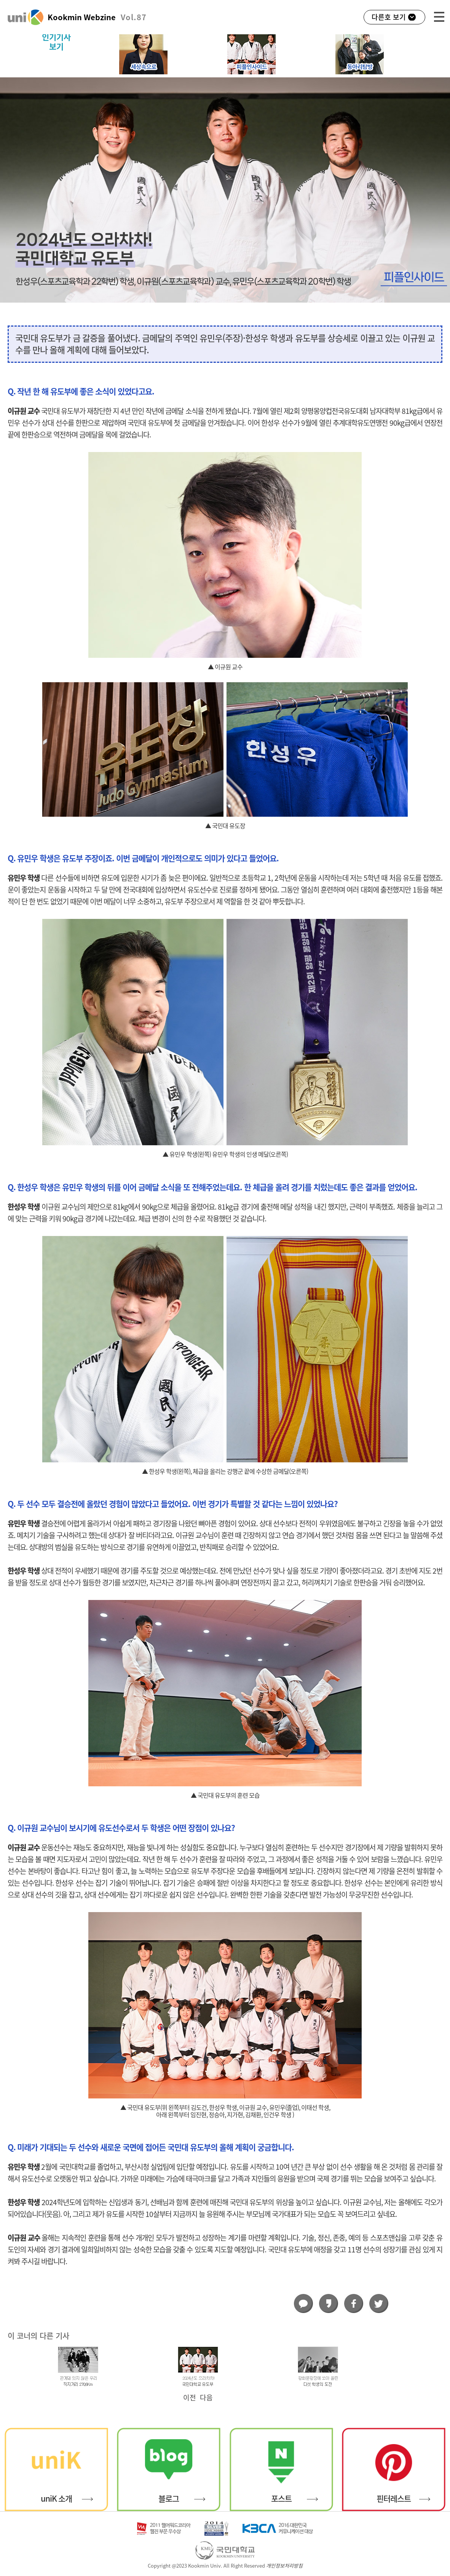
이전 (189, 2397)
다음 (206, 2397)
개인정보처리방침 (284, 2565)
